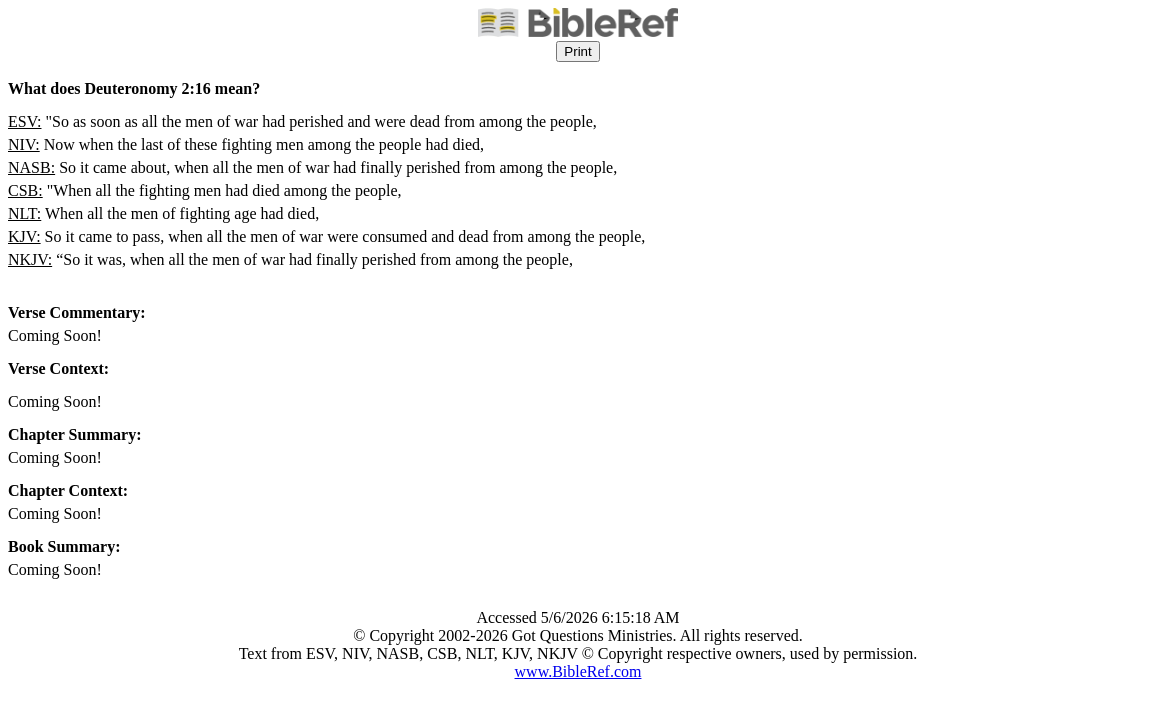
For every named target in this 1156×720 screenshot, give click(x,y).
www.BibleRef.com (578, 671)
